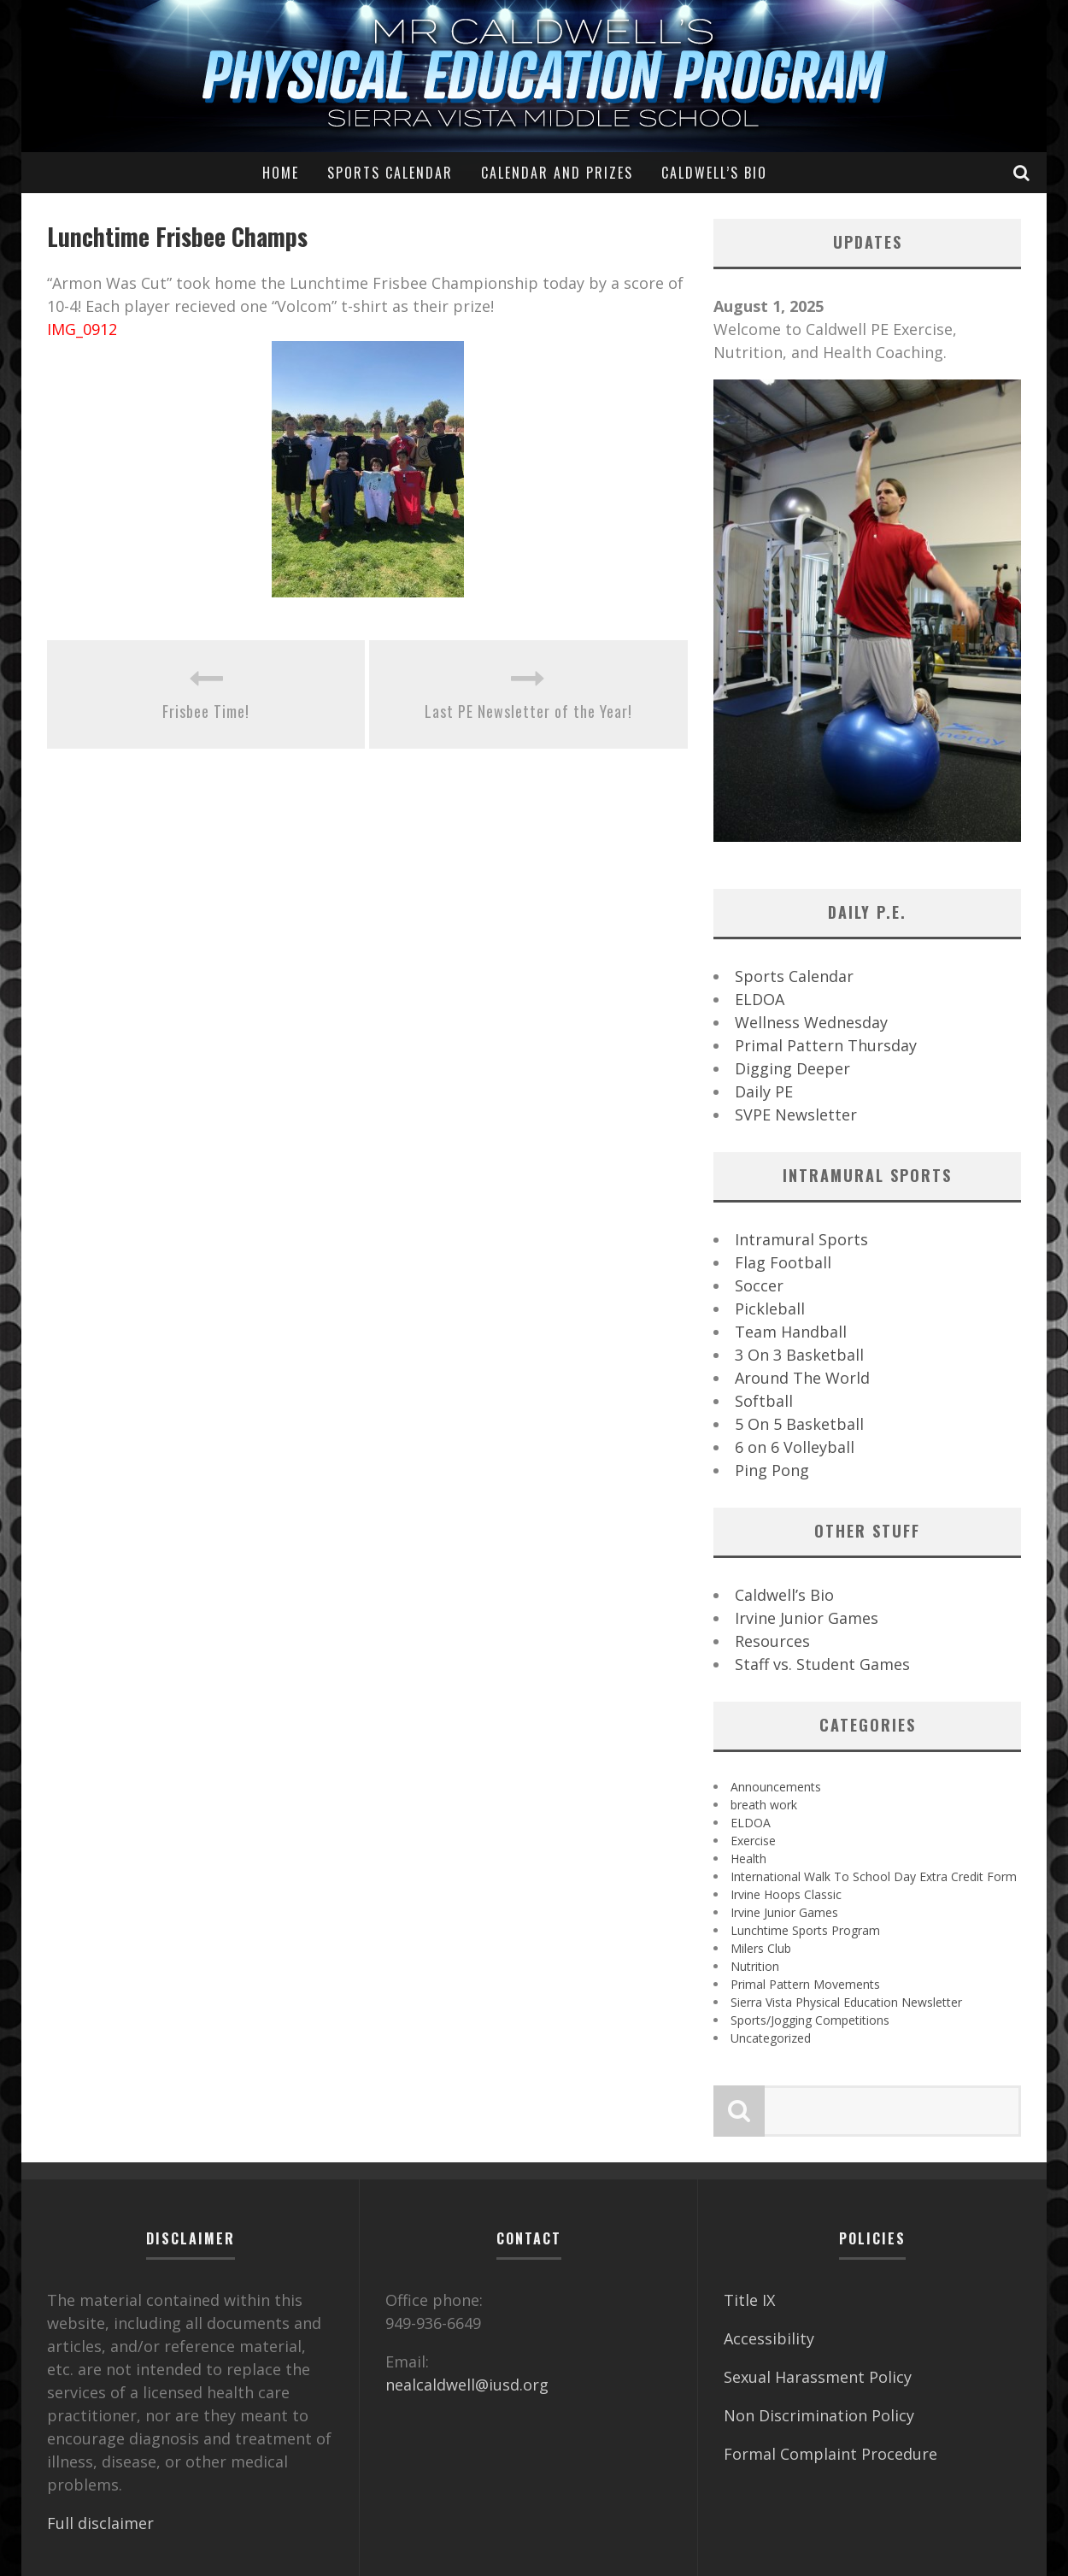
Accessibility (769, 2338)
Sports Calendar (390, 172)
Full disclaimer (100, 2523)
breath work (764, 1805)
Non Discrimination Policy (819, 2415)
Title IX (749, 2300)
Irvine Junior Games (806, 1618)
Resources (772, 1641)
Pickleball (770, 1308)
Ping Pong (772, 1470)
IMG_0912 (82, 329)
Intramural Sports (801, 1239)
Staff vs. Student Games (822, 1664)
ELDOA (759, 999)
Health (748, 1858)
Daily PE (764, 1091)
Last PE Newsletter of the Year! (528, 711)
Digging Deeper (792, 1068)
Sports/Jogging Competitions (810, 2020)
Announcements (776, 1787)
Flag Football (783, 1262)
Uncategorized (771, 2038)
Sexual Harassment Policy (818, 2377)
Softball (764, 1401)
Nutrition (755, 1966)
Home (280, 172)
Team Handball (791, 1331)
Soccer (759, 1285)
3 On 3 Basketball (799, 1354)
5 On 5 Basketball (799, 1424)
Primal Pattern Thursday (826, 1045)
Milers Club (761, 1948)
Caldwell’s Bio (714, 172)
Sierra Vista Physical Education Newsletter (846, 2002)
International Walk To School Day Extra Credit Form (874, 1876)
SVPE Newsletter (796, 1114)
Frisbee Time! (205, 711)
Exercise (753, 1840)
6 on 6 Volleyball (794, 1447)
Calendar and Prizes (557, 172)
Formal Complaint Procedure (830, 2454)
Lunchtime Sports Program (805, 1930)
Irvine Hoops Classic (786, 1894)
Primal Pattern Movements (805, 1984)
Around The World (802, 1377)
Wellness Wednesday (811, 1022)
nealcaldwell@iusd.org (467, 2384)
